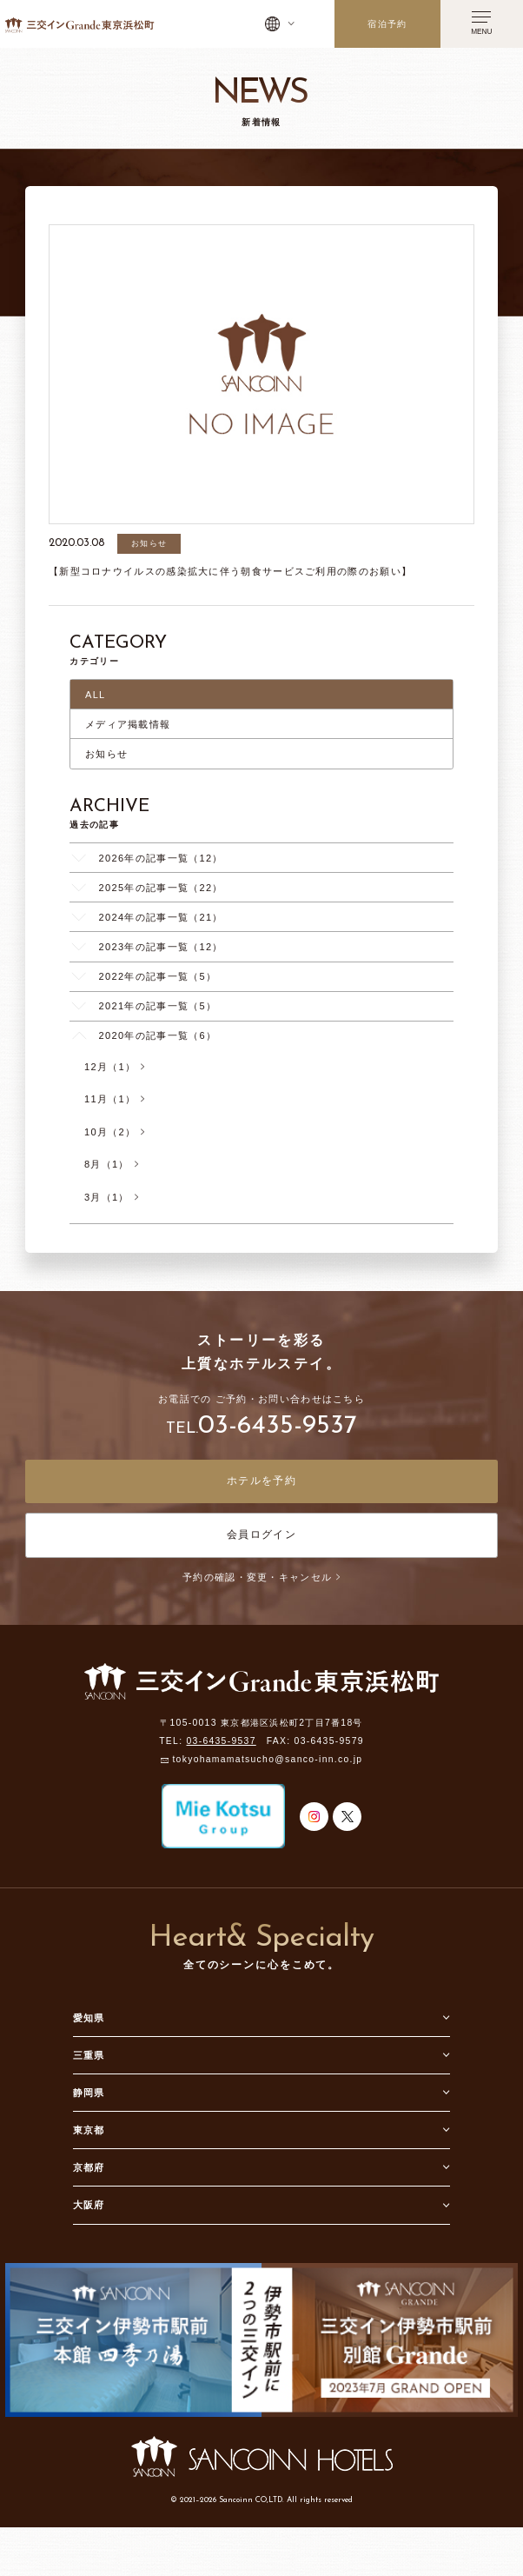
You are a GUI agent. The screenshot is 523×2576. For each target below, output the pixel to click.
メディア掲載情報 (127, 724)
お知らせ (106, 754)
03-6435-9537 (277, 1426)
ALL (95, 694)
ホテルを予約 (261, 1480)
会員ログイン (261, 1534)
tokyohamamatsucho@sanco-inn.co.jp (267, 1760)
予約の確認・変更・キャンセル (261, 1577)
